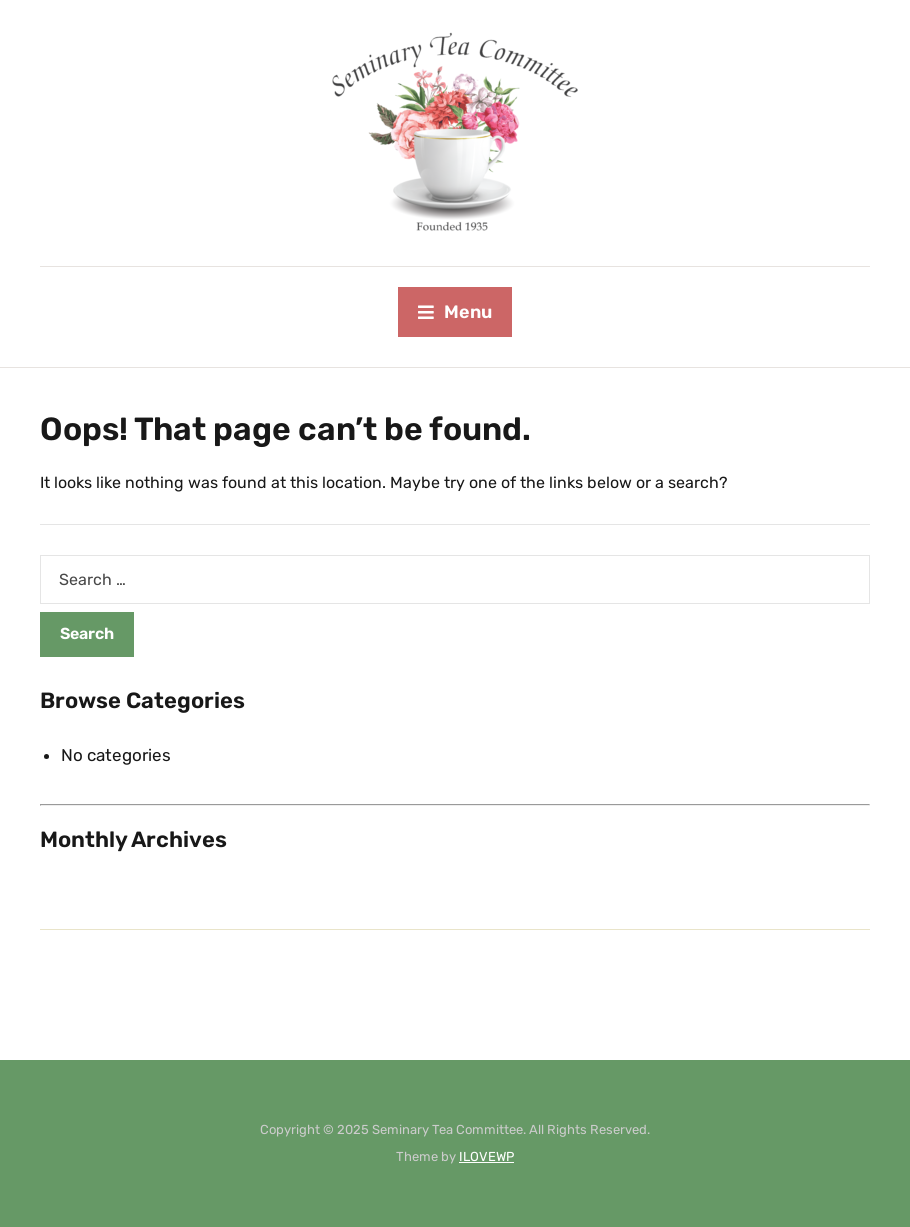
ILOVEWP (486, 1156)
